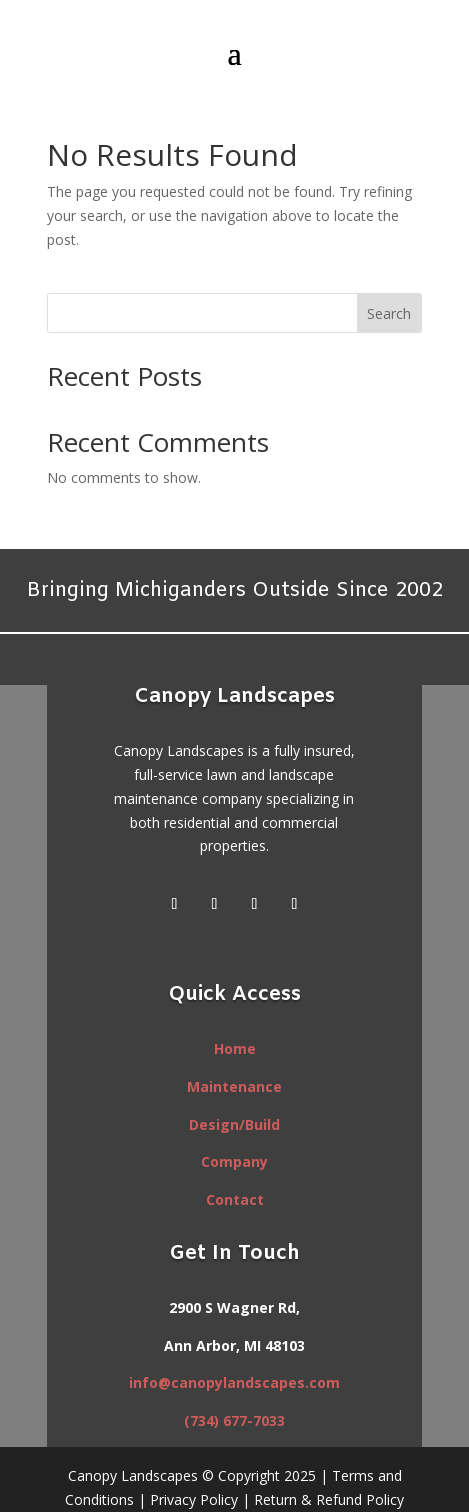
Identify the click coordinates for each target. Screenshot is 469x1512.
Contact (235, 1199)
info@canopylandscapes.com (234, 1382)
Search (389, 313)
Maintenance (234, 1086)
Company (234, 1161)
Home (235, 1048)
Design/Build (234, 1124)
